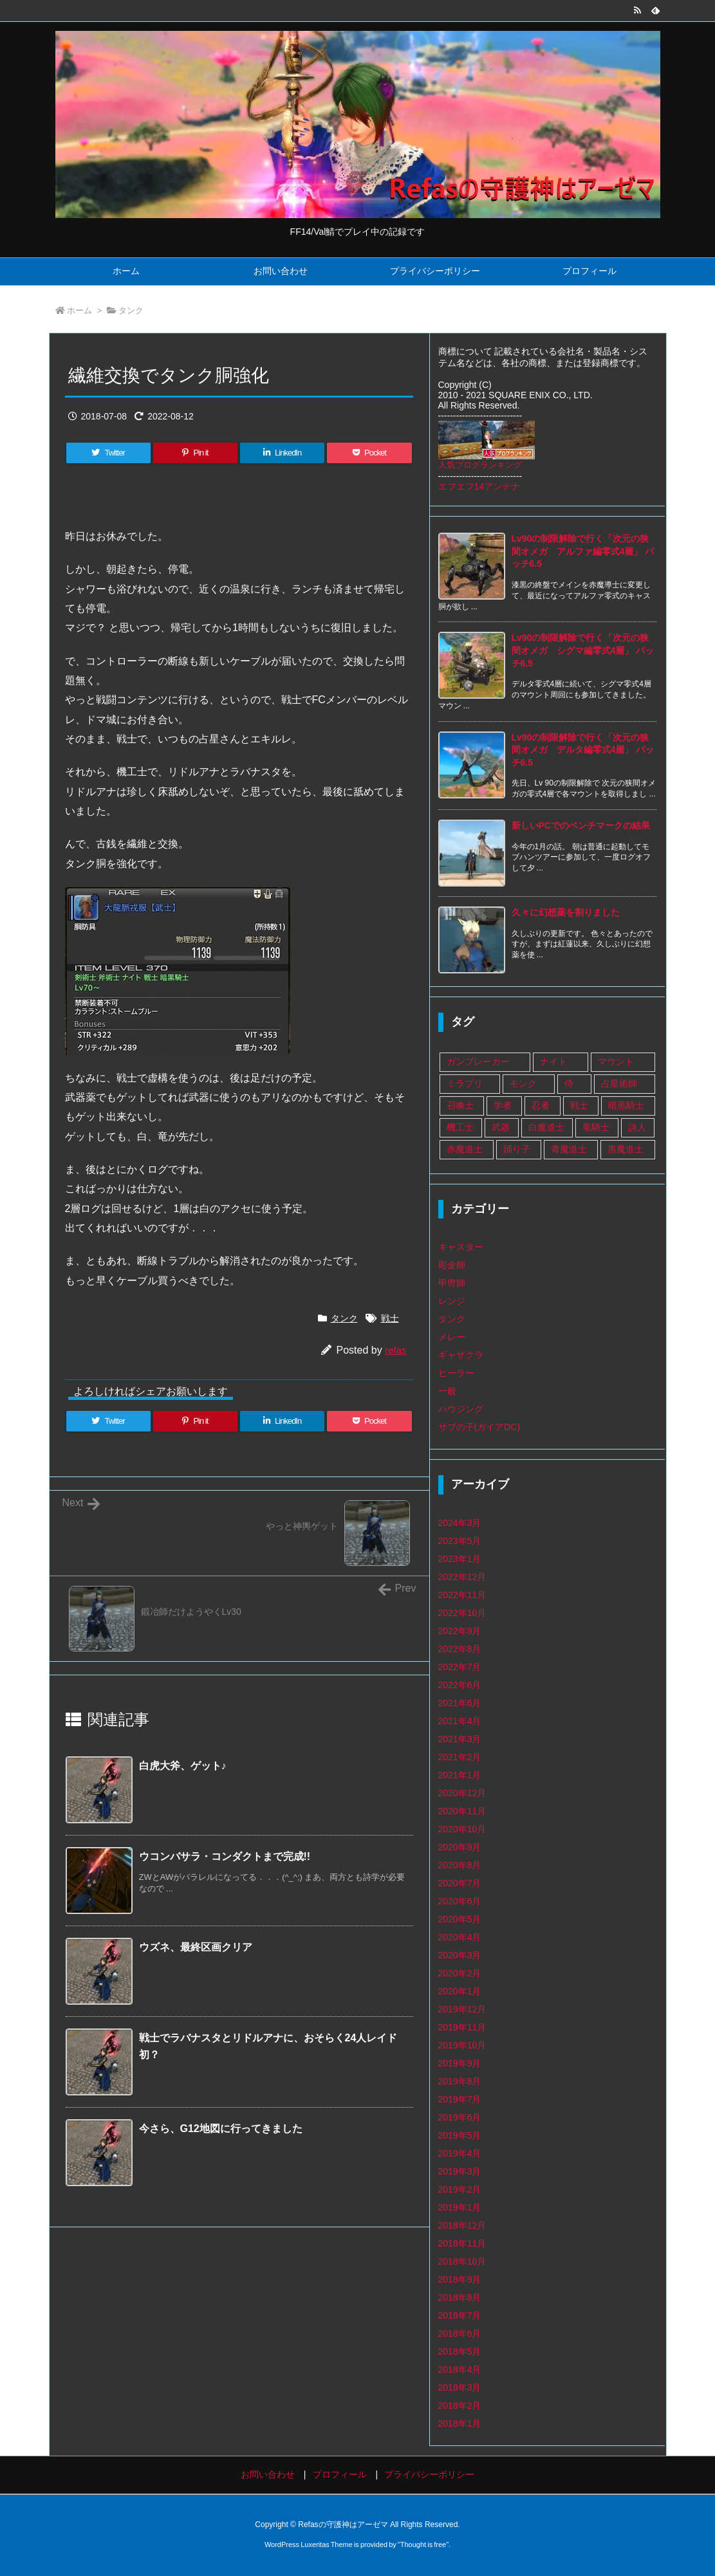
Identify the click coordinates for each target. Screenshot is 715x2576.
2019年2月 (459, 2189)
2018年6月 (459, 2333)
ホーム (79, 310)
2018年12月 (462, 2225)
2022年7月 (459, 1667)
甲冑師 (451, 1283)
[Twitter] (108, 453)
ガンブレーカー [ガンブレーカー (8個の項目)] (478, 1061)
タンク (131, 310)
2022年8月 (459, 1649)
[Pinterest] (195, 453)
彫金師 (451, 1265)
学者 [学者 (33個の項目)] (503, 1105)
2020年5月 (459, 1919)
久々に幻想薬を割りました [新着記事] (566, 912)
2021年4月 (459, 1721)
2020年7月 (459, 1883)
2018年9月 (459, 2279)
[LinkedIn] (282, 453)
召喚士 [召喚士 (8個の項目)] (460, 1105)
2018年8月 (459, 2297)
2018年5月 (459, 2351)
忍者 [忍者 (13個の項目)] (541, 1105)
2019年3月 (459, 2171)
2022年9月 (459, 1631)
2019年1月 (459, 2207)
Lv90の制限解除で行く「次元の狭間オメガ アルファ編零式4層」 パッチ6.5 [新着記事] (583, 551)
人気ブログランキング (480, 465)
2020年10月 (462, 1829)
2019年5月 (459, 2135)
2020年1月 (459, 1991)
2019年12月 (462, 2009)
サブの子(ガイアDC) (479, 1427)
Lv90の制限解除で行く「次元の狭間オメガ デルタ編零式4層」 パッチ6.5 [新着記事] (583, 750)
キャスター (460, 1247)
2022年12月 (462, 1577)
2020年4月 (459, 1937)
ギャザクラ (460, 1355)
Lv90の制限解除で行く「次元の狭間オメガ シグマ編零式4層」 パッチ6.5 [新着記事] (583, 650)
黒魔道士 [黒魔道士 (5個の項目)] (626, 1149)
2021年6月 (459, 1703)
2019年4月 (459, 2153)
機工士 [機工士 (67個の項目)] (460, 1127)
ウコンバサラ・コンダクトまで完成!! (225, 1856)
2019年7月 (459, 2099)
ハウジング (460, 1409)
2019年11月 (462, 2027)
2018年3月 (459, 2387)
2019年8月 (459, 2081)
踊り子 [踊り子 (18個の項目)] (516, 1149)
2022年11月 (462, 1595)
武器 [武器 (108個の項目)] (501, 1127)
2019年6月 (459, 2117)
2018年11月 (462, 2243)
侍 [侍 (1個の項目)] (568, 1083)
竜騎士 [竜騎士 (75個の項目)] (595, 1127)
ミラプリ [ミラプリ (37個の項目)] (465, 1083)
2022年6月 (459, 1685)
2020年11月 (462, 1811)
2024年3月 (459, 1523)
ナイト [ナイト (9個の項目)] (553, 1061)
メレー (451, 1337)
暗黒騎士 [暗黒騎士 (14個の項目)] (626, 1105)
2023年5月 (459, 1541)
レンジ (451, 1301)
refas (395, 1350)
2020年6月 (459, 1901)
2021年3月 (459, 1739)
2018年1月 (459, 2423)
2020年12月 (462, 1793)
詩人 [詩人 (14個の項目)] (637, 1127)
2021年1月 (459, 1775)
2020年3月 (459, 1955)
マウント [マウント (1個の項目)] (616, 1061)
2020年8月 (459, 1865)
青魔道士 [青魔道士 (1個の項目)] (569, 1149)
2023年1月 (459, 1559)
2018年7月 (459, 2315)
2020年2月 (459, 1973)
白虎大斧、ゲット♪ (183, 1765)
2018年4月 (459, 2369)
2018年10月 (462, 2261)
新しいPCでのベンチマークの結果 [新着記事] (581, 825)
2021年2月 (459, 1757)
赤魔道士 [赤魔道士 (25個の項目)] (465, 1149)
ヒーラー (456, 1373)
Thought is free (423, 2544)
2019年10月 (462, 2045)
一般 (447, 1391)
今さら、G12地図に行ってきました (220, 2128)
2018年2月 (459, 2405)
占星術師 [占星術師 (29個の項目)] (619, 1083)
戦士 (390, 1318)
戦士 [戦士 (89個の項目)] (579, 1105)
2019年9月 (459, 2063)
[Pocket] (369, 453)
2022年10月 (462, 1613)
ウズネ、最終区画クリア (195, 1947)
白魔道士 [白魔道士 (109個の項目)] (546, 1127)
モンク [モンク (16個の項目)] (523, 1083)
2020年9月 (459, 1847)
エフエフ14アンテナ (479, 486)
